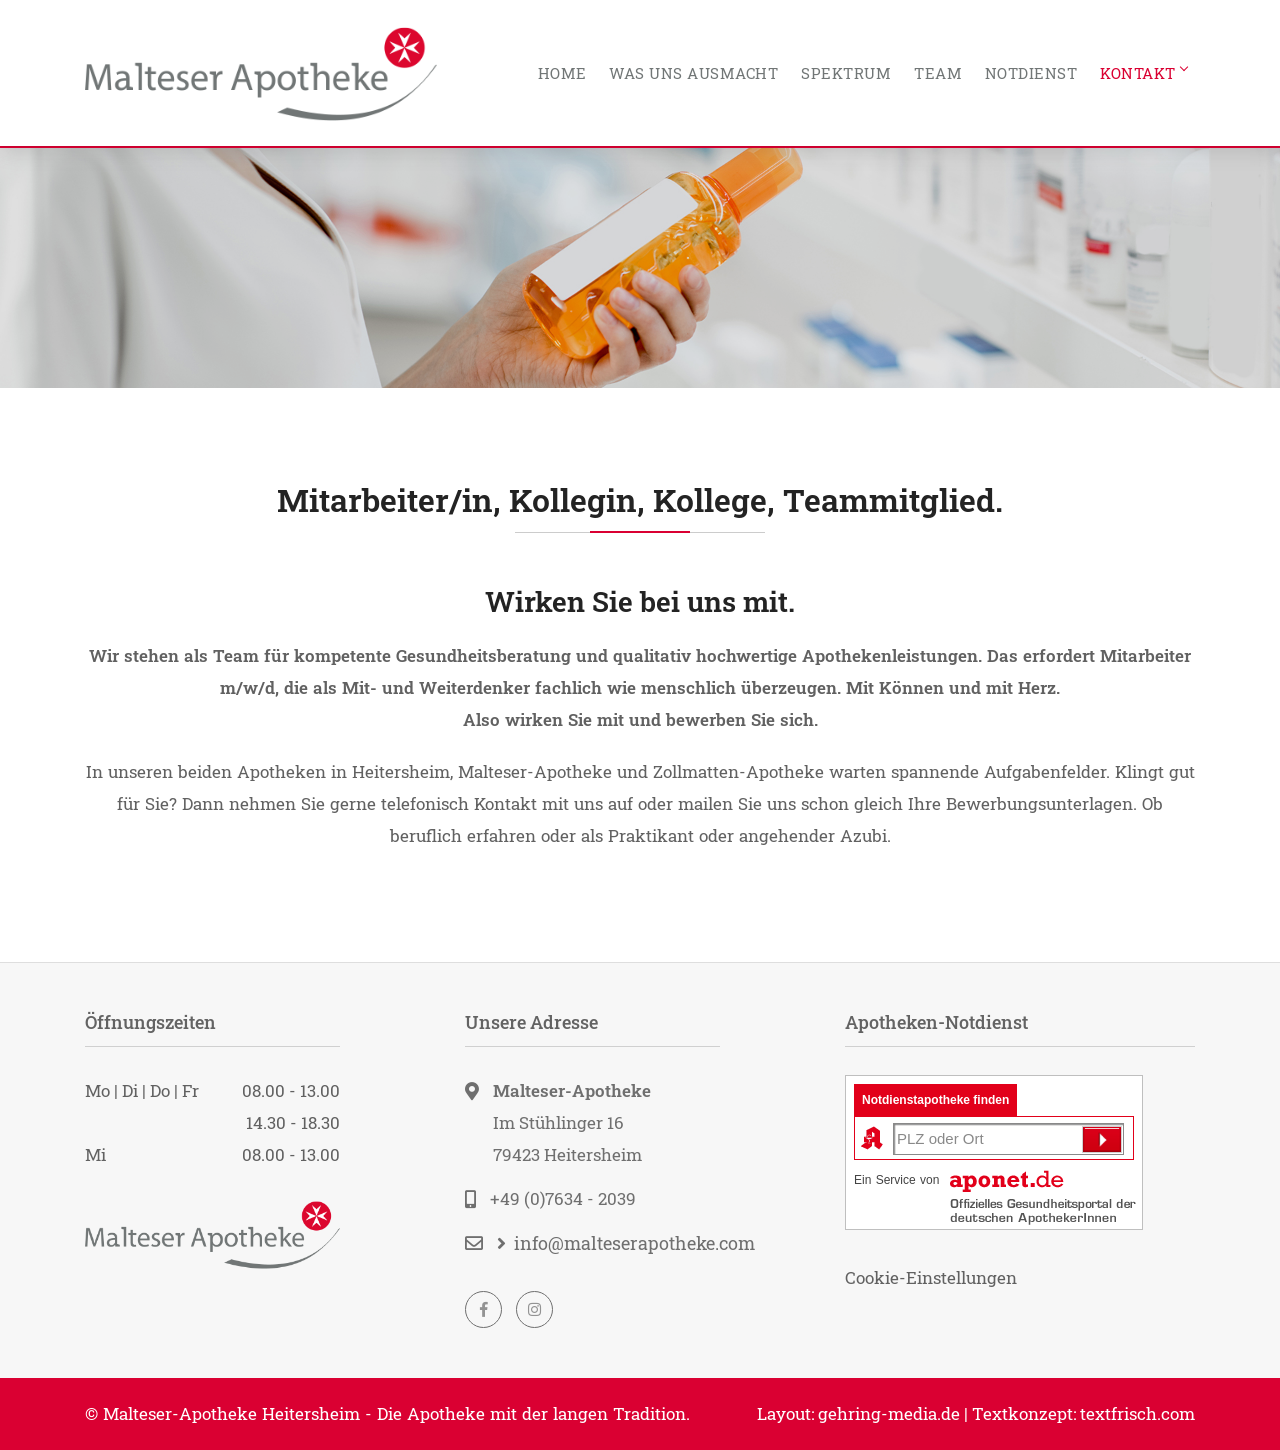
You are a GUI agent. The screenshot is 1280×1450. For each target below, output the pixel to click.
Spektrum (846, 73)
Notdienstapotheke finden (935, 1100)
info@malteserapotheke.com (634, 1243)
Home (562, 73)
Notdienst (1031, 73)
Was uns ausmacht (693, 73)
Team (938, 73)
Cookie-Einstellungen (931, 1277)
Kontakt (1138, 73)
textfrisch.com (1137, 1413)
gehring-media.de (889, 1413)
